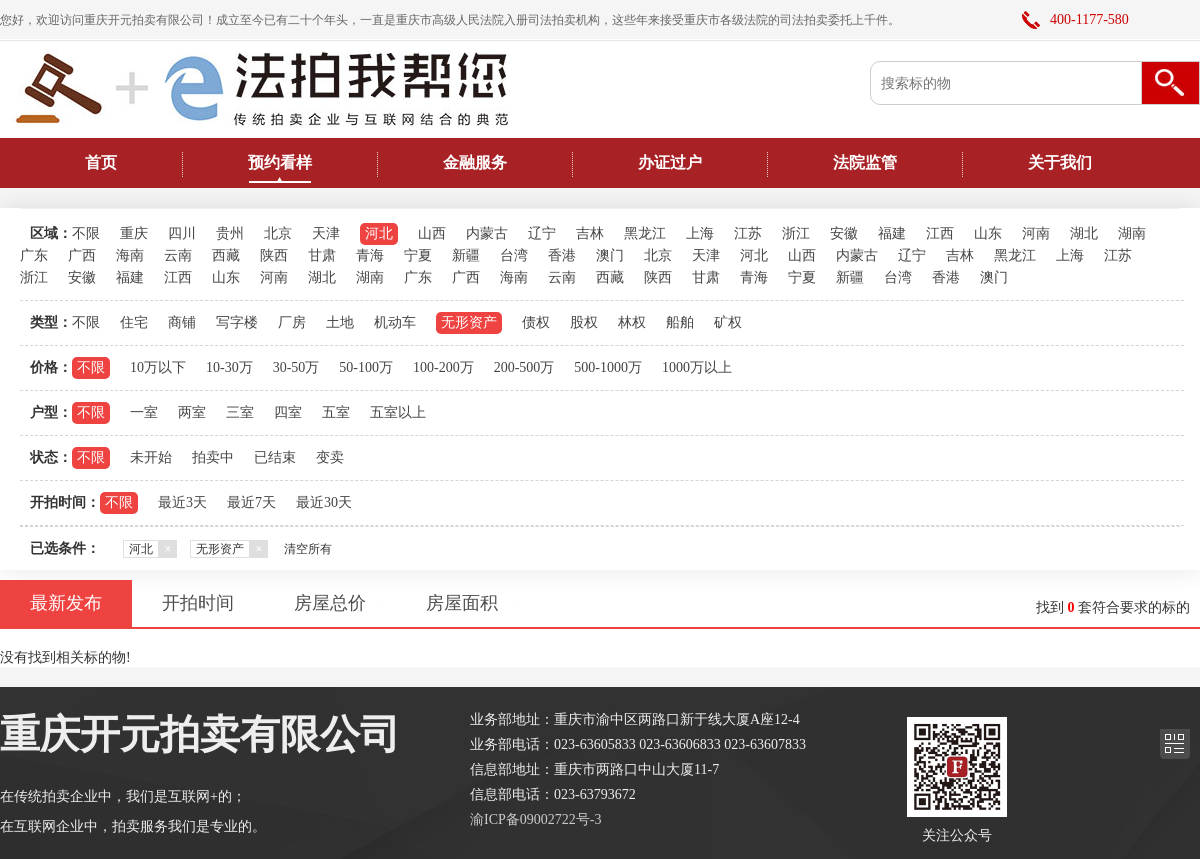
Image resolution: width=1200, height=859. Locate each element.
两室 (192, 412)
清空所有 (308, 549)
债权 (536, 322)
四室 (288, 412)
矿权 (728, 322)
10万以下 (158, 367)
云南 (178, 255)
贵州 (230, 233)
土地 (340, 322)
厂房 (292, 322)
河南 (1036, 233)
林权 (632, 322)
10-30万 (229, 367)
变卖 (330, 457)
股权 (584, 322)
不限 (86, 233)
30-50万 (296, 367)
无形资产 (469, 322)
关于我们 (1060, 162)
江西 (940, 233)
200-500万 (524, 367)
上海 (700, 233)
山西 (432, 233)
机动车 (395, 322)
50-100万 (366, 367)
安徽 (844, 233)
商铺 (182, 322)
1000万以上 (697, 367)
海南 (130, 255)
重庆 (134, 233)
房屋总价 (330, 603)
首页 (101, 162)
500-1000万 (608, 367)
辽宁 (542, 233)
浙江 (796, 233)
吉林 (590, 233)
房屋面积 (462, 603)
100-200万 (443, 367)
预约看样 (280, 162)
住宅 (134, 322)
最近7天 (251, 502)
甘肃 (322, 255)
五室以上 (398, 412)
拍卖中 (213, 457)
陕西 (274, 255)
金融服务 (475, 162)
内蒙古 (487, 233)
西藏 (226, 255)
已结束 (275, 457)
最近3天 (182, 502)
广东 (34, 255)
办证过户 (670, 162)
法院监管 (865, 162)
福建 (892, 233)
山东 (988, 233)
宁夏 (418, 255)
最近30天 (324, 502)
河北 (379, 233)
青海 (370, 255)
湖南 (1132, 233)
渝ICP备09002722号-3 (535, 819)
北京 (278, 233)
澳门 (610, 255)
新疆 (466, 255)
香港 (562, 255)
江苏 (748, 233)
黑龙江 (645, 233)
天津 (326, 233)
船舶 (680, 322)
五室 (336, 412)
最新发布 (66, 603)
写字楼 (237, 322)
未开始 (151, 457)
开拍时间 (198, 603)
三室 (240, 412)
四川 (182, 233)
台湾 (514, 255)
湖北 (1084, 233)
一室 (144, 412)
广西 (82, 255)
